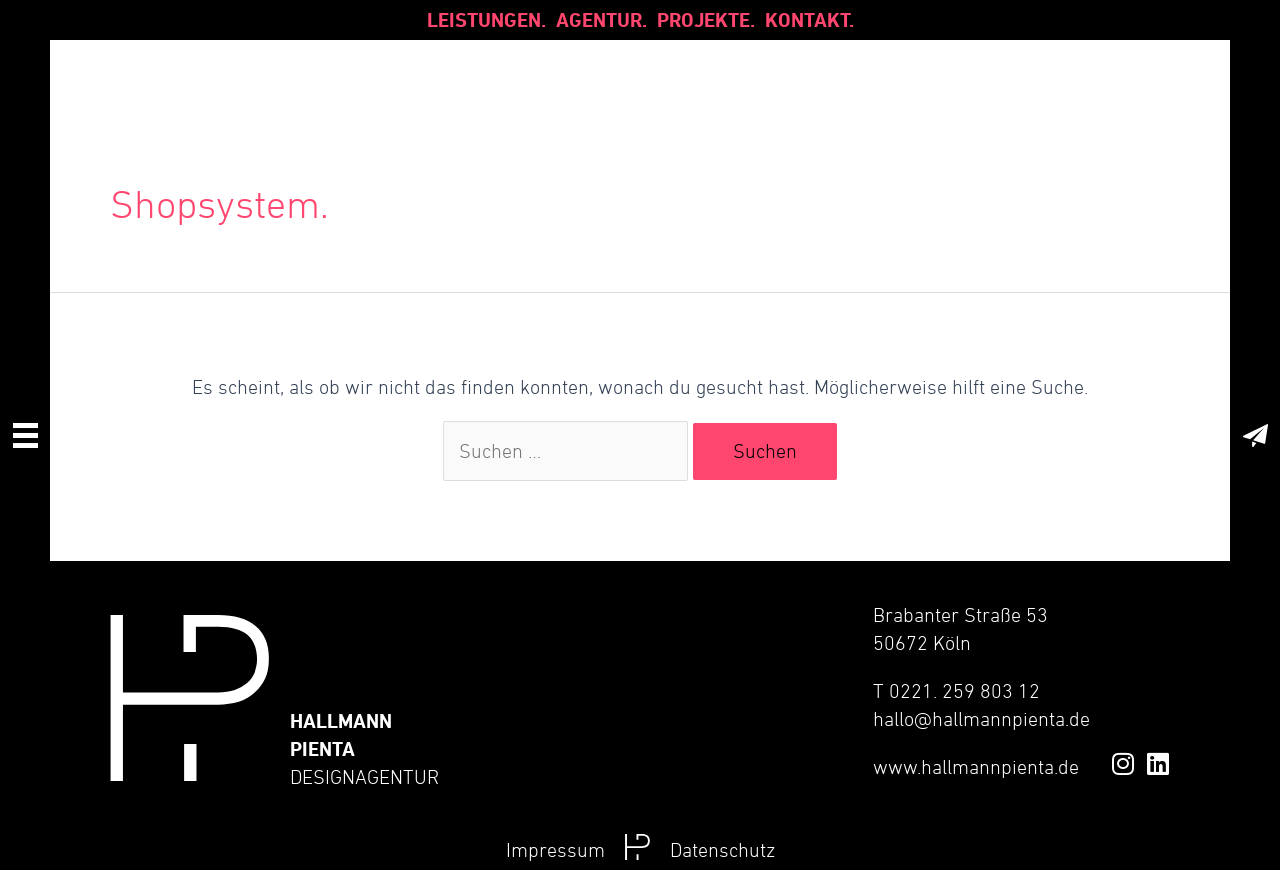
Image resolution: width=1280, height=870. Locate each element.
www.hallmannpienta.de (976, 767)
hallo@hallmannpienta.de (981, 719)
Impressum (555, 850)
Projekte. (706, 20)
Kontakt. (809, 20)
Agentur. (601, 20)
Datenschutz (722, 850)
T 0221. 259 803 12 (956, 691)
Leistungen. (486, 20)
